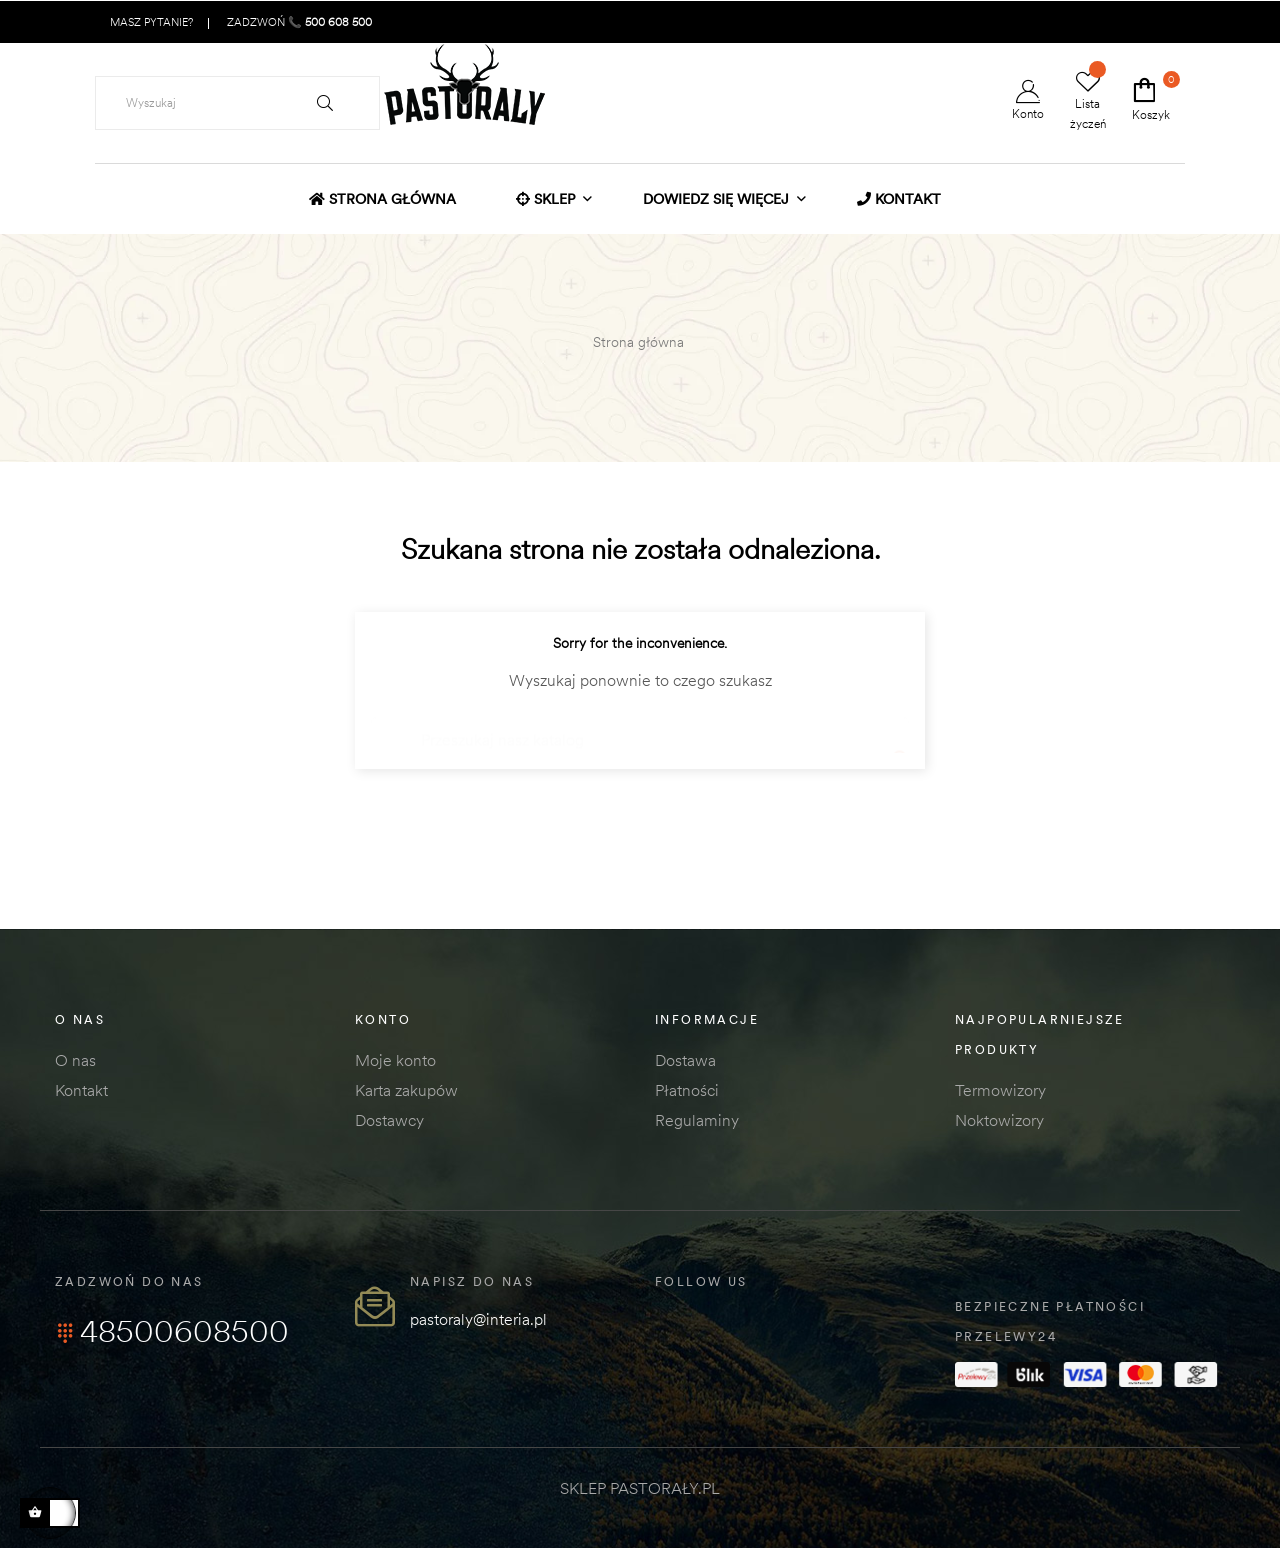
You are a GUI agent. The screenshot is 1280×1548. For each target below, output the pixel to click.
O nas (75, 1060)
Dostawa (685, 1060)
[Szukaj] (640, 730)
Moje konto (395, 1060)
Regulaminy (697, 1120)
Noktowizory (999, 1120)
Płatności (687, 1090)
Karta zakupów (406, 1090)
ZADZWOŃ (298, 22)
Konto (1028, 100)
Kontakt (81, 1090)
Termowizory (1000, 1090)
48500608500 (172, 1331)
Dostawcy (389, 1120)
